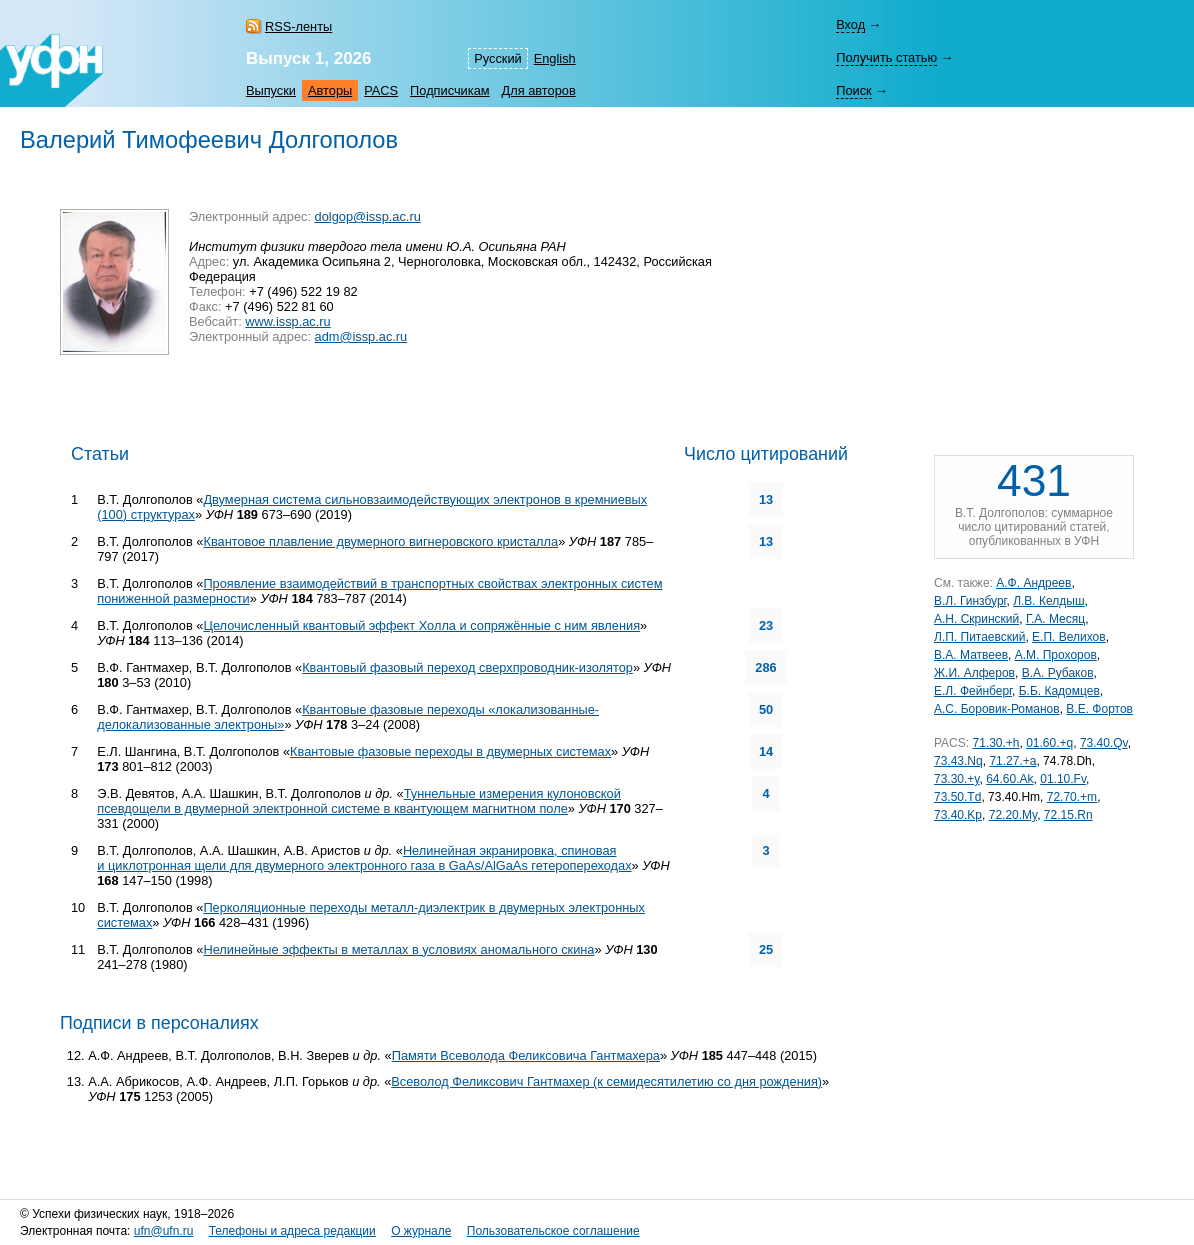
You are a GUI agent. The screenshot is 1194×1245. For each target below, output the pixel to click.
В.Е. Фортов (1099, 709)
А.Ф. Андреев (1033, 583)
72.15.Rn (1068, 815)
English (555, 58)
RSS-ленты (298, 26)
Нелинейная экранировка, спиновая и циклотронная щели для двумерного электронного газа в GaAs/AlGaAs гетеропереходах (364, 858)
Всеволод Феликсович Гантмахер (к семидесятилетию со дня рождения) (606, 1081)
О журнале (421, 1231)
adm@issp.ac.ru (361, 336)
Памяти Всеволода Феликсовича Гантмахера (526, 1055)
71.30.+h (995, 743)
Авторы (330, 90)
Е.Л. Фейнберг (973, 691)
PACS (381, 90)
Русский (497, 58)
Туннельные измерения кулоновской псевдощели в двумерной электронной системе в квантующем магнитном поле (359, 801)
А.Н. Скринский (976, 619)
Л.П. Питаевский (979, 637)
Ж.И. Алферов (974, 673)
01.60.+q (1049, 743)
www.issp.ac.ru (287, 321)
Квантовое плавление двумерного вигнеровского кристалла (380, 541)
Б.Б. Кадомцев (1059, 691)
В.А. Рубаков (1058, 673)
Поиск (853, 90)
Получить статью (886, 57)
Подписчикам (449, 90)
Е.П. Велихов (1069, 637)
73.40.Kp (958, 815)
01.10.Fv (1063, 779)
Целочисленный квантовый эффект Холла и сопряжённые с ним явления (421, 625)
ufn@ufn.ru (164, 1231)
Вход (850, 24)
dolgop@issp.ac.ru (368, 216)
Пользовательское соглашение (553, 1231)
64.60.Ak (1009, 779)
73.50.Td (957, 797)
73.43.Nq (958, 761)
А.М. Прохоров (1056, 655)
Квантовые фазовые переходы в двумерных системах (450, 751)
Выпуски (271, 90)
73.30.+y (956, 779)
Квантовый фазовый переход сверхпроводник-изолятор (467, 667)
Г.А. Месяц (1055, 619)
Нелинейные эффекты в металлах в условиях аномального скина (398, 949)
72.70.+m (1072, 797)
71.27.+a (1012, 761)
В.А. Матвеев (971, 655)
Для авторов (539, 90)
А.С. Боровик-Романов (997, 709)
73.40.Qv (1104, 743)
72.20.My (1013, 815)
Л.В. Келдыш (1048, 601)
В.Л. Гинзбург (970, 601)
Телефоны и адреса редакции (292, 1231)
